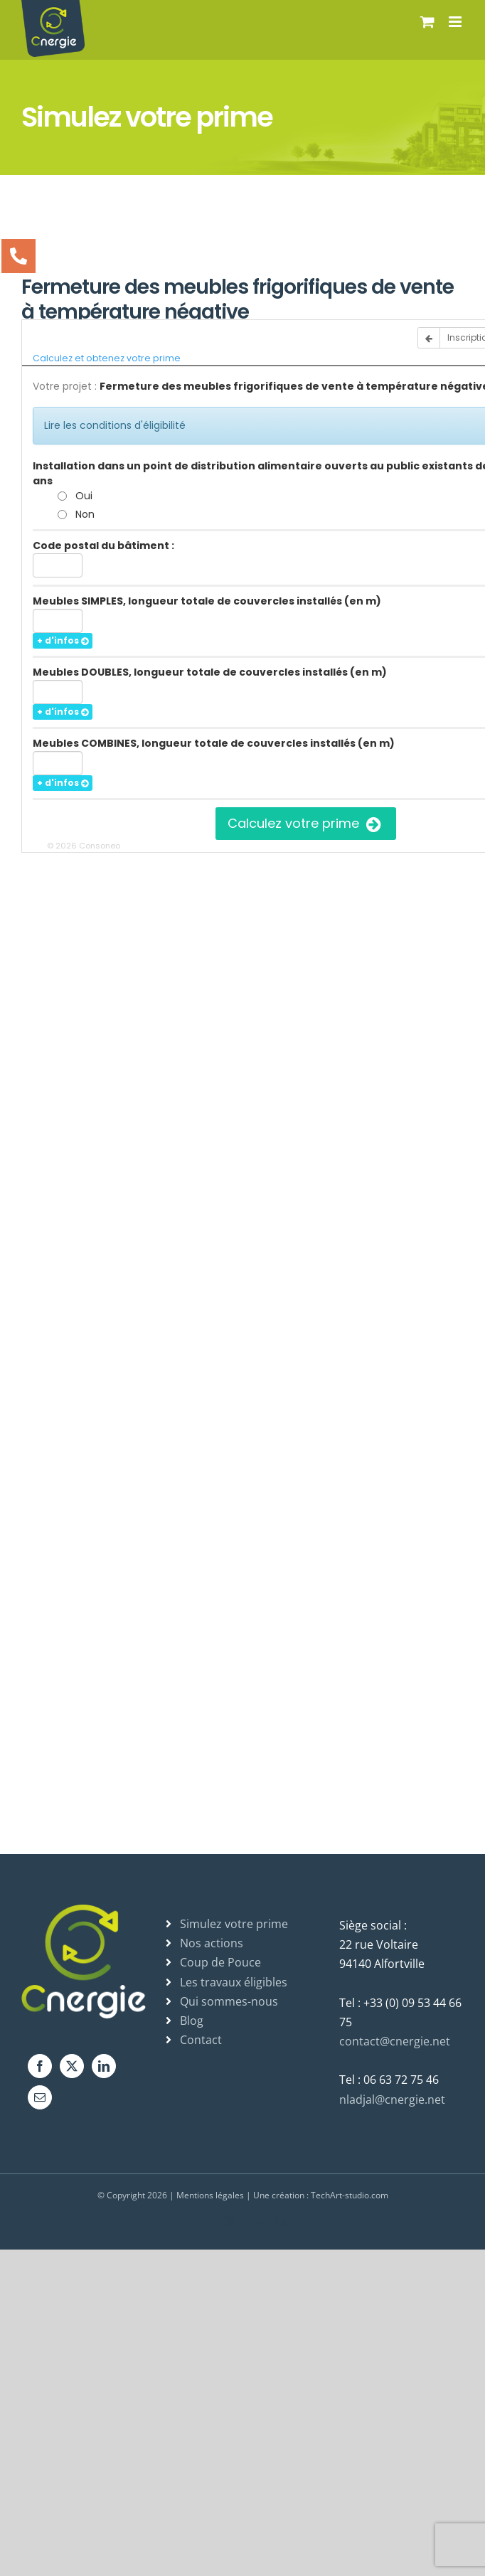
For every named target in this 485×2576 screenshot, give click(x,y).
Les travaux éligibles (233, 1982)
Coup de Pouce (220, 1962)
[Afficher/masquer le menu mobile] (456, 21)
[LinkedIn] (104, 2066)
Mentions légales (210, 2195)
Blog (191, 2020)
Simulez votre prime (234, 1924)
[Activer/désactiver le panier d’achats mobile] (427, 21)
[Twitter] (72, 2066)
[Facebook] (40, 2066)
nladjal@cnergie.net (392, 2099)
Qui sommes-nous (229, 2001)
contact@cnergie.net (394, 2041)
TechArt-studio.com (349, 2195)
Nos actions (211, 1943)
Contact (201, 2040)
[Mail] (40, 2097)
